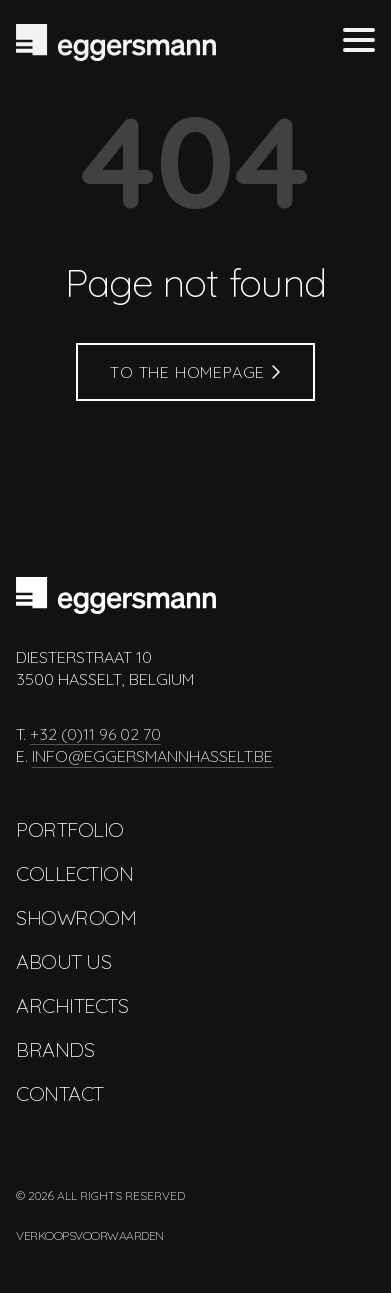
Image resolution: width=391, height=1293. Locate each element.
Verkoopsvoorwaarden (90, 1235)
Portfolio (70, 829)
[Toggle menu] (359, 42)
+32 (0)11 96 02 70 (95, 734)
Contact (60, 1093)
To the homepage (195, 372)
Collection (74, 873)
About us (63, 961)
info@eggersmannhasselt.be (152, 756)
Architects (72, 1005)
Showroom (76, 917)
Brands (55, 1049)
